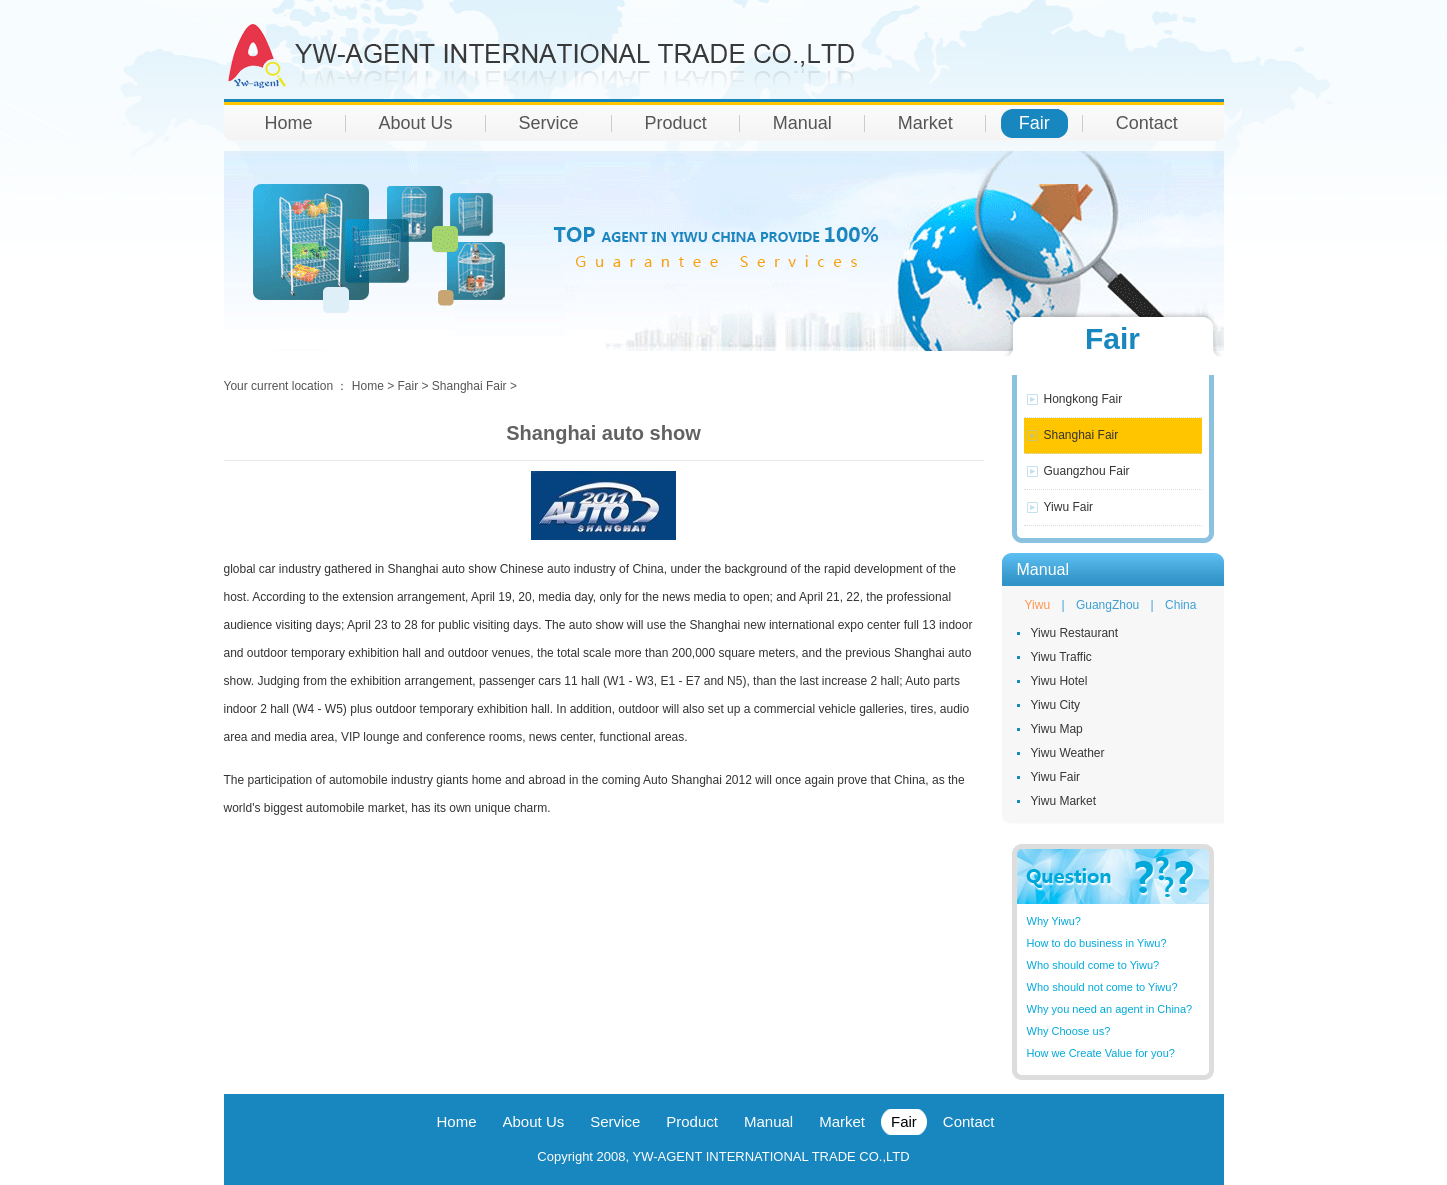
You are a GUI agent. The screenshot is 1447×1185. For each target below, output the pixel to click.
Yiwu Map (1057, 729)
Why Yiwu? (1054, 921)
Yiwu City (1056, 705)
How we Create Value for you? (1101, 1053)
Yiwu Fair (1069, 507)
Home (368, 386)
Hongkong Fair (1083, 399)
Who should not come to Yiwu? (1102, 987)
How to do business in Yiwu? (1097, 943)
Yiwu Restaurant (1075, 633)
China (1180, 605)
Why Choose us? (1069, 1031)
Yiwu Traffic (1061, 657)
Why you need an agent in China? (1110, 1009)
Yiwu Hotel (1059, 681)
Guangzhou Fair (1087, 471)
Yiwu (1038, 605)
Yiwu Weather (1068, 753)
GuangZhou (1107, 605)
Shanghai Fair (1081, 435)
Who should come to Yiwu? (1093, 965)
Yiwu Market (1064, 801)
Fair (408, 386)
